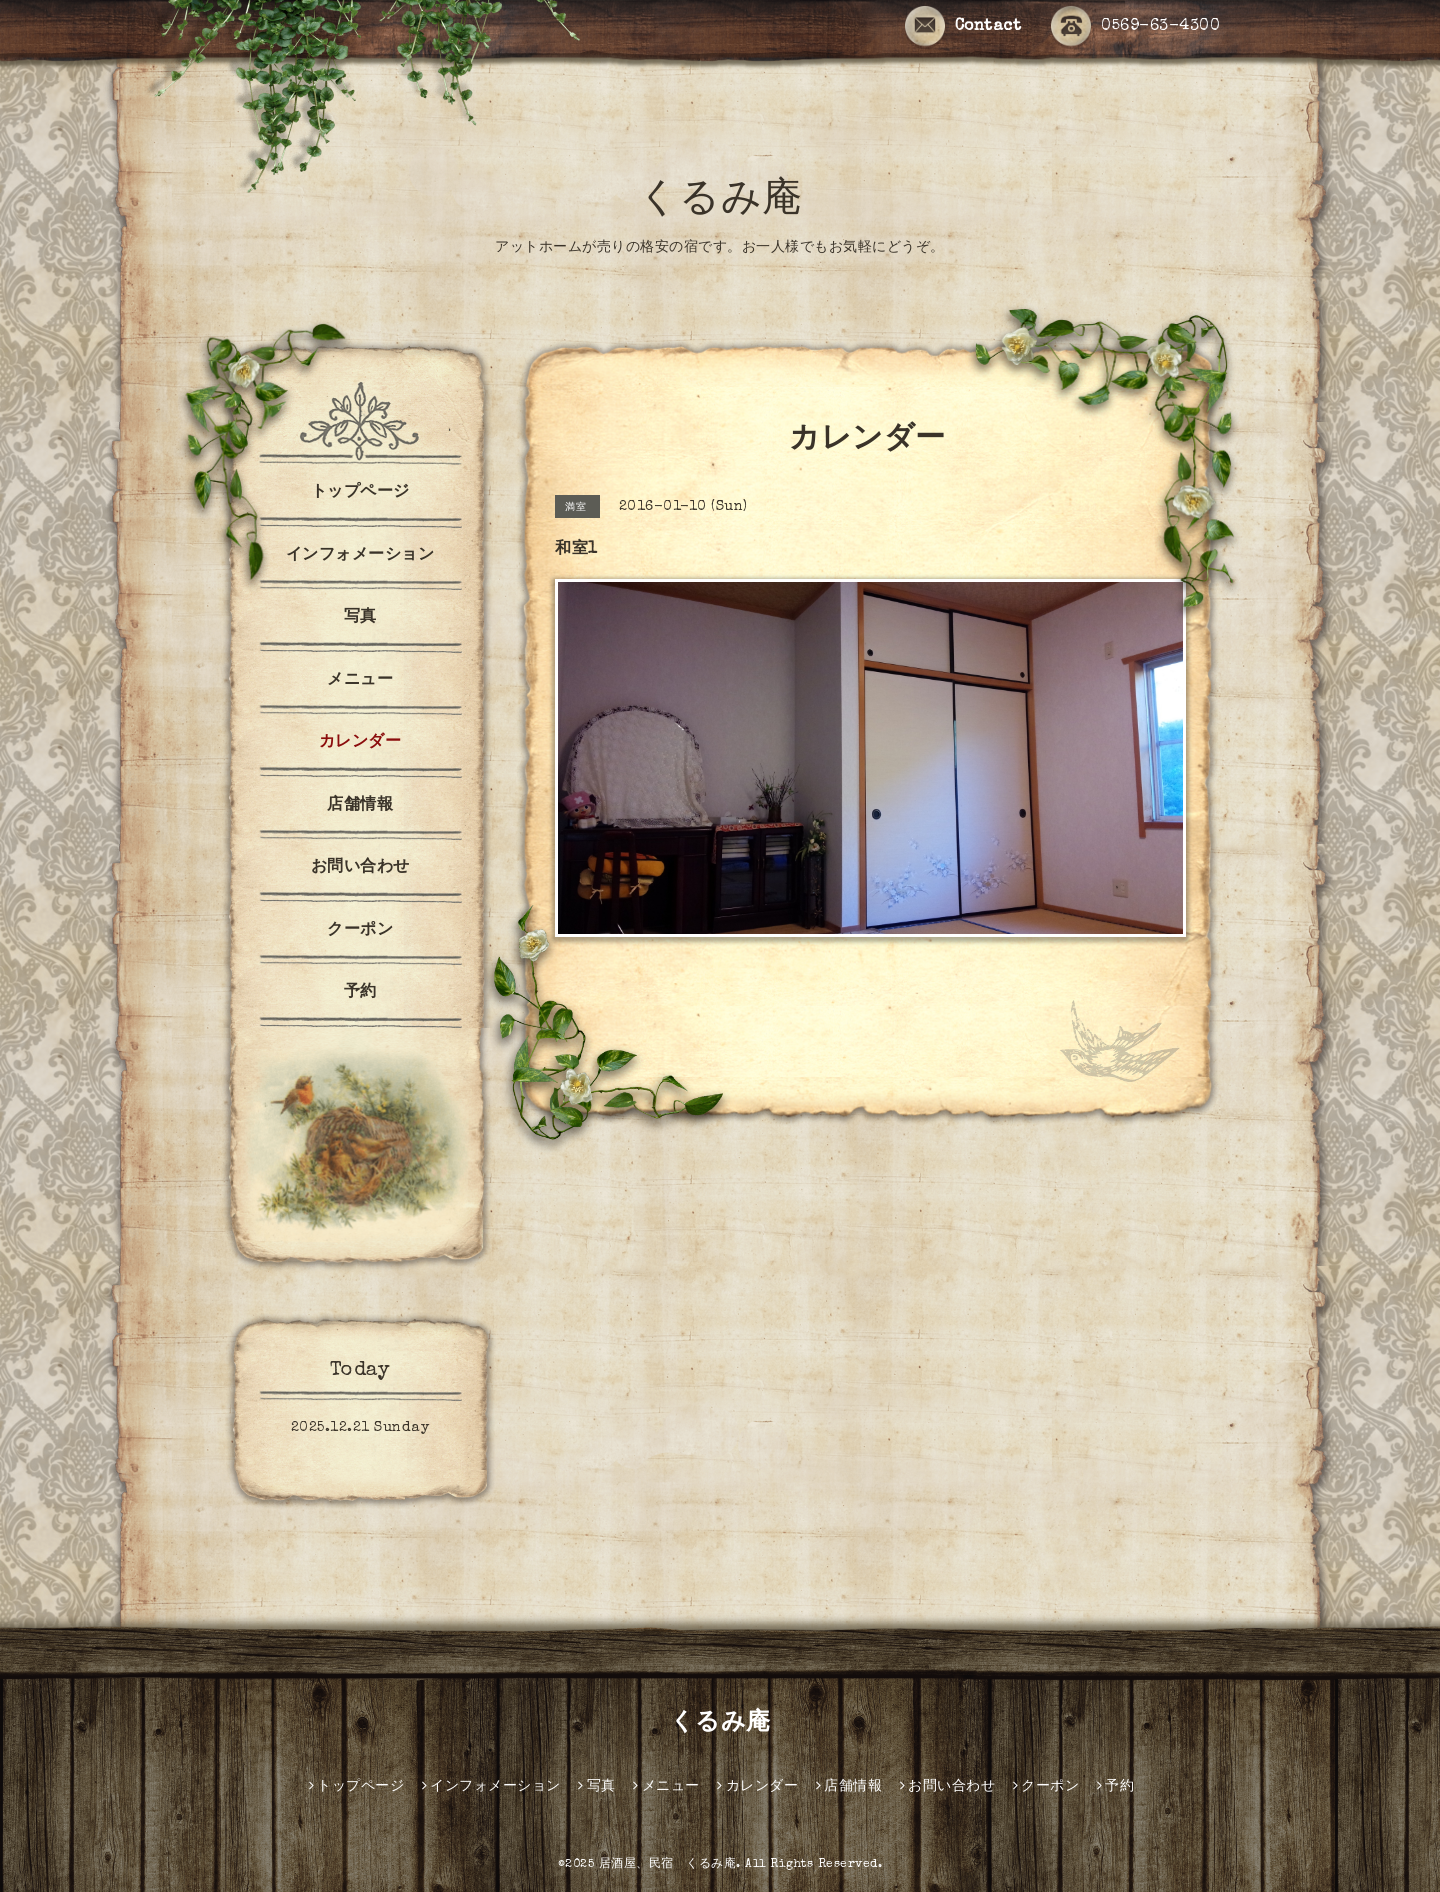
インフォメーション (360, 556)
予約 (360, 993)
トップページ (360, 493)
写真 (360, 618)
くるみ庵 (720, 202)
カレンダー (360, 743)
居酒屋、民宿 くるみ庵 (668, 1865)
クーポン (360, 931)
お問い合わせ (360, 868)
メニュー (360, 681)
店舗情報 (360, 806)
